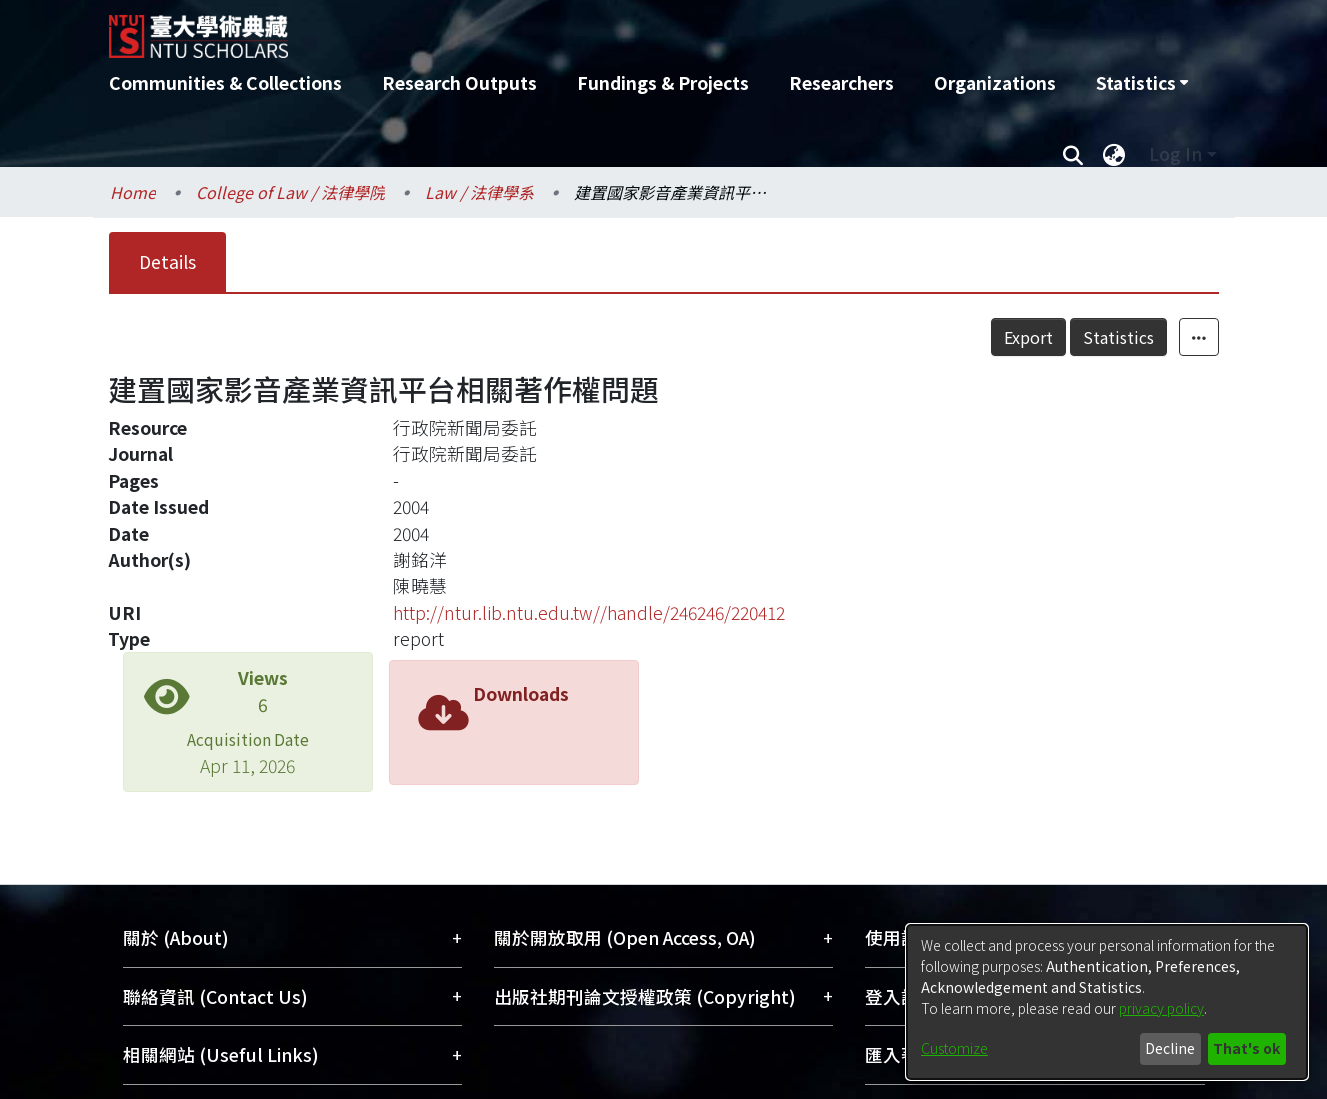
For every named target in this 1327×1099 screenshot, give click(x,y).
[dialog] (1107, 1002)
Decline (1170, 1048)
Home (133, 192)
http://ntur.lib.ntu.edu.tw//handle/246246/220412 (589, 612)
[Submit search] (1073, 154)
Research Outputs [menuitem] (459, 82)
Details (167, 261)
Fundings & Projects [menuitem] (663, 82)
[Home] (556, 29)
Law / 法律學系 (479, 192)
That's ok (1246, 1048)
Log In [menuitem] (1175, 153)
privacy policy (1161, 1008)
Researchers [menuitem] (841, 82)
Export (1028, 337)
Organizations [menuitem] (995, 82)
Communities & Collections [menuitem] (225, 82)
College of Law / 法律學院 (290, 192)
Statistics (1118, 337)
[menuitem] (1142, 83)
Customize (954, 1048)
